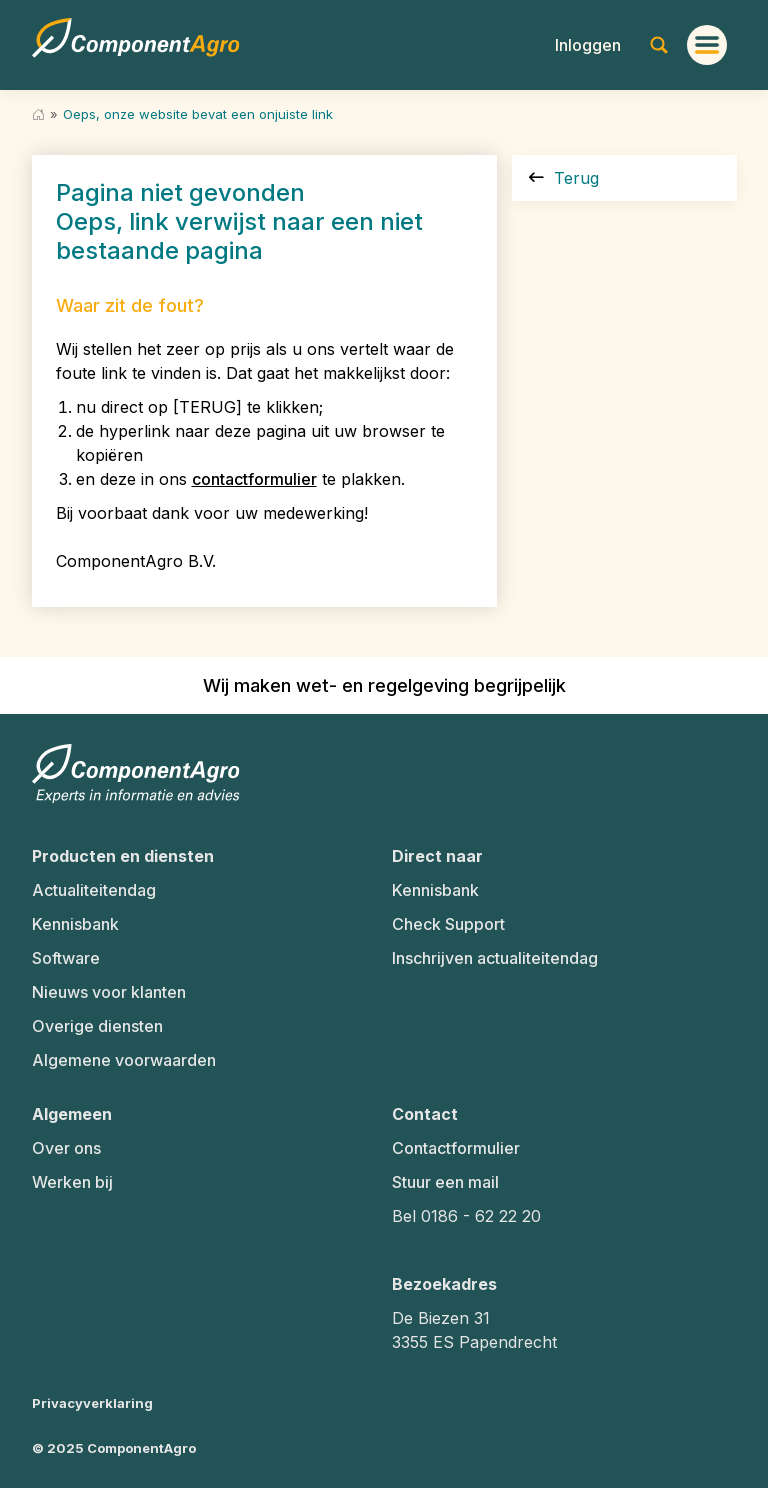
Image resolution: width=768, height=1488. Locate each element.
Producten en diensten (123, 856)
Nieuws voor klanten (109, 992)
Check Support (448, 924)
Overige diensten (97, 1026)
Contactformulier (456, 1148)
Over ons (66, 1148)
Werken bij (72, 1182)
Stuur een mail (445, 1182)
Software (66, 958)
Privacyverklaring (92, 1403)
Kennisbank (75, 924)
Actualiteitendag (94, 890)
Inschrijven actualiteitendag (495, 958)
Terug (563, 178)
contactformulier (254, 479)
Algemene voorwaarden (124, 1060)
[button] (588, 45)
